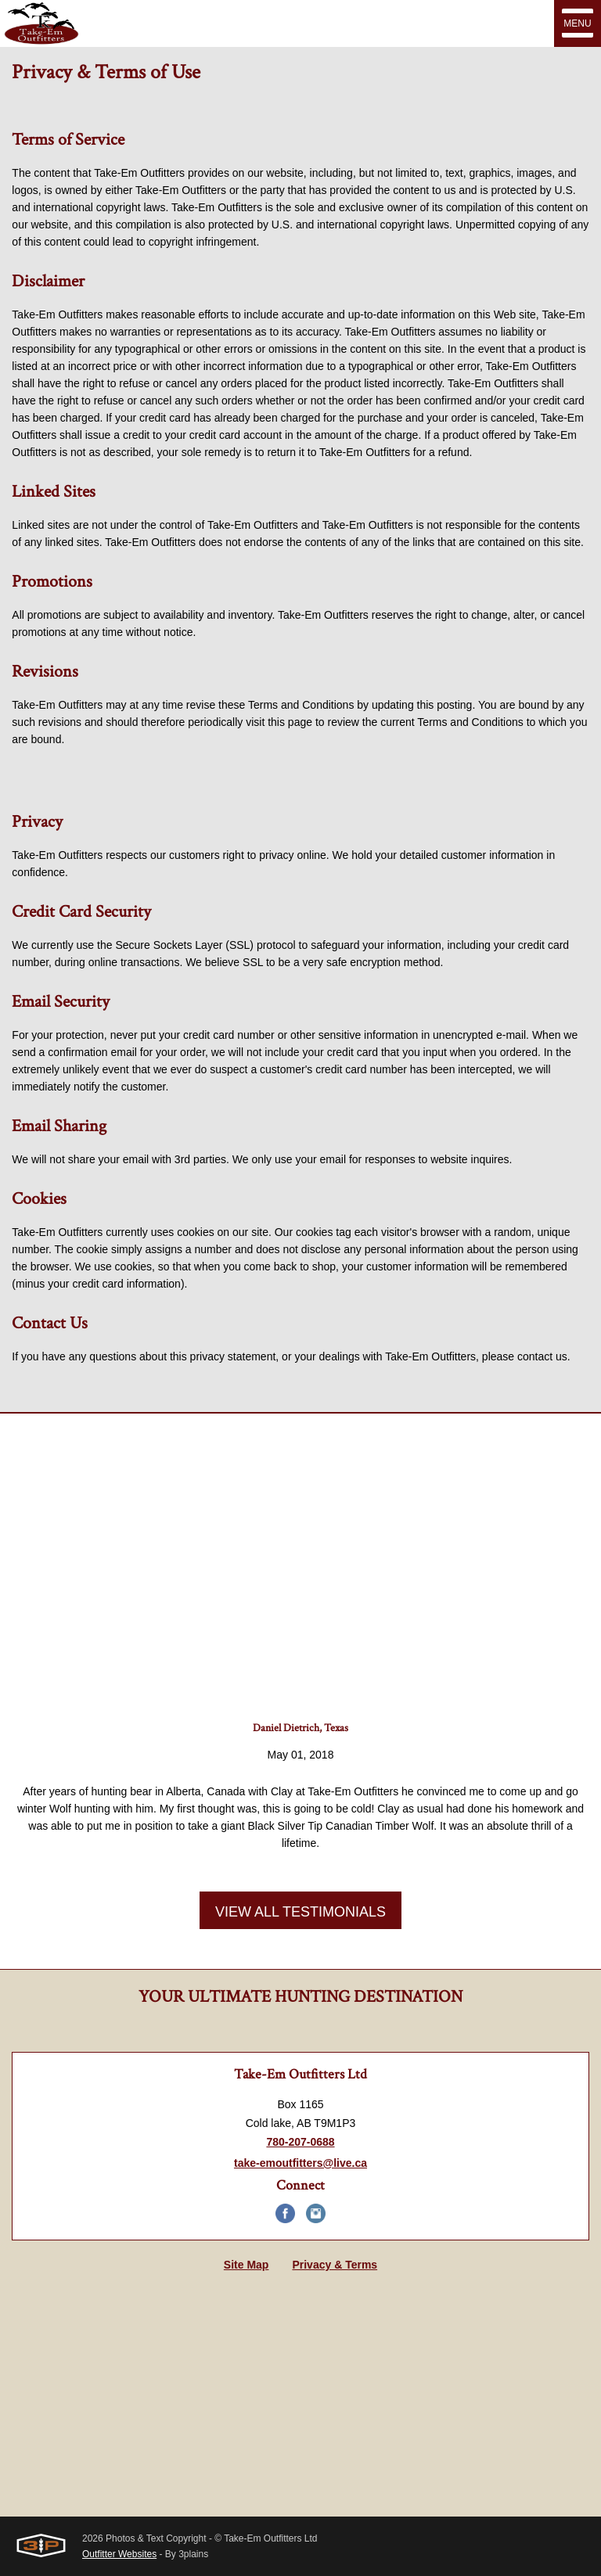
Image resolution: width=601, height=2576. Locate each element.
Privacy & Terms (334, 2264)
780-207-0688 (300, 2142)
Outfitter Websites (119, 2554)
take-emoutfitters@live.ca (300, 2163)
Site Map (246, 2264)
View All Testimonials (300, 1912)
